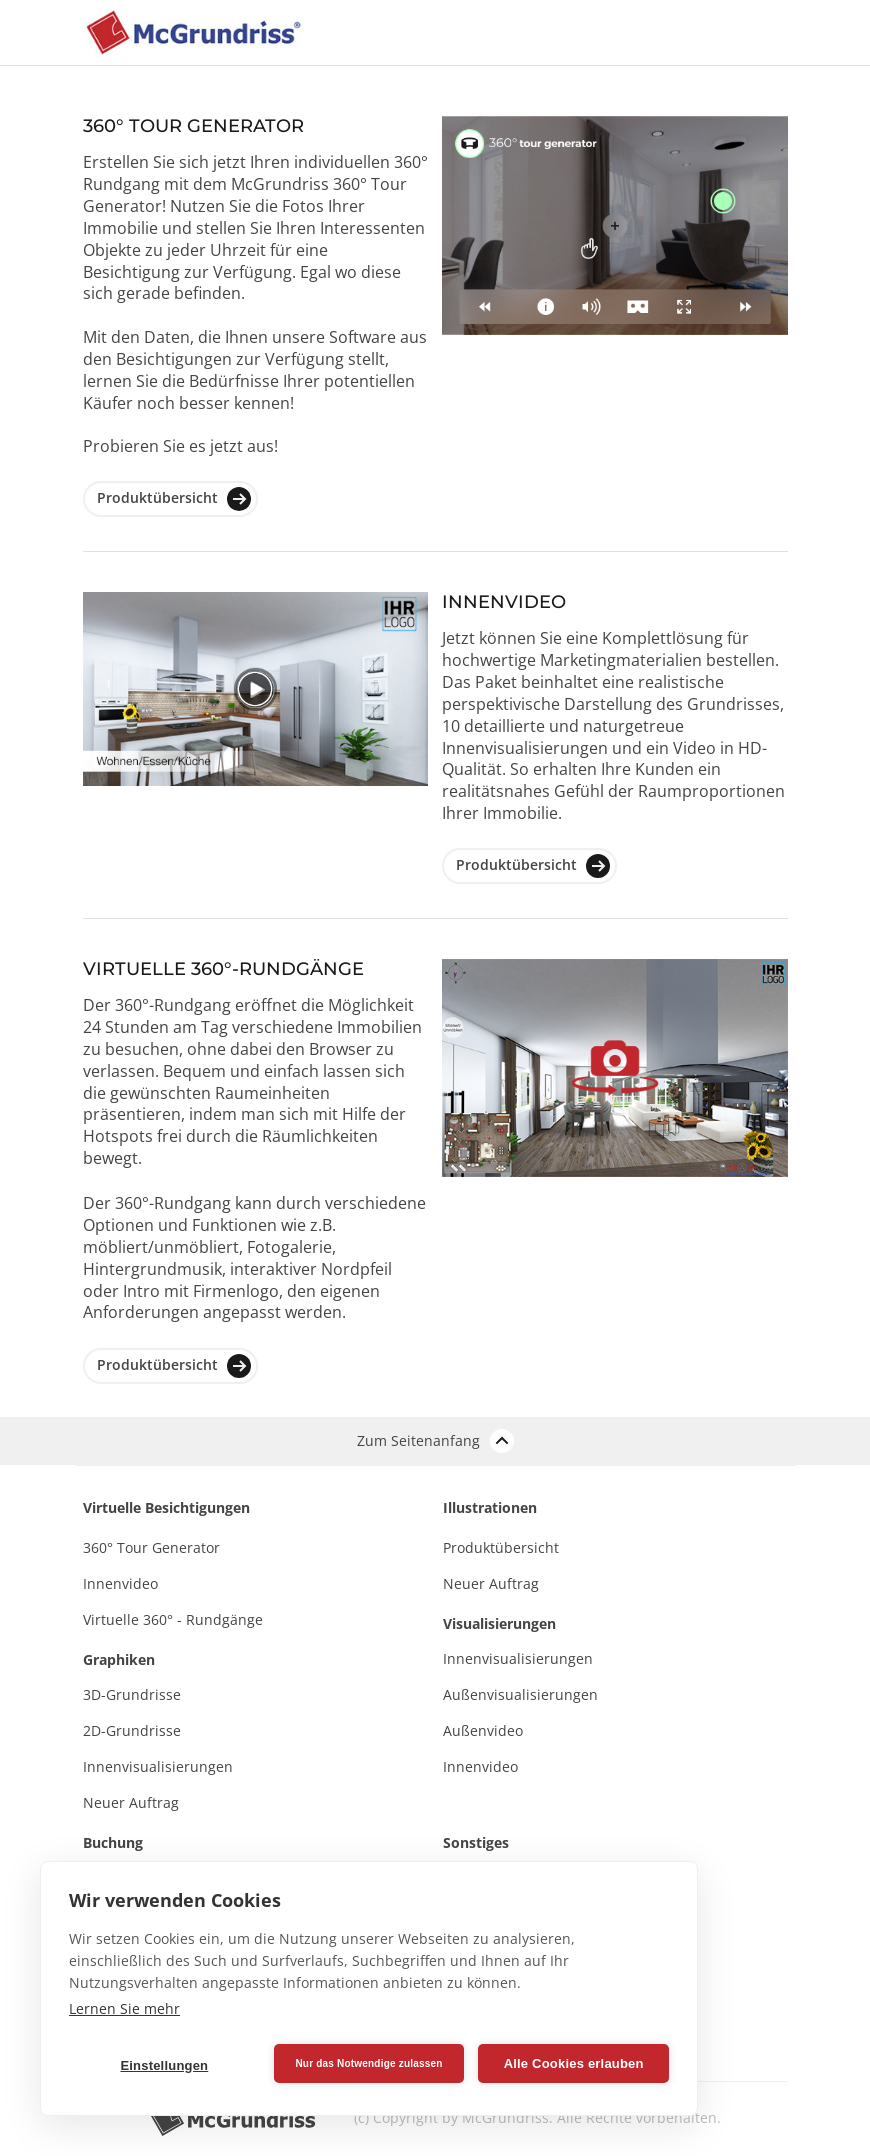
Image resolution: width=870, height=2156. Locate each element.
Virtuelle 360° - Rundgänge (173, 1619)
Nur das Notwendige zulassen (368, 2063)
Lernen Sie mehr (124, 2008)
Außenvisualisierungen (520, 1694)
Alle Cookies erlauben (574, 2063)
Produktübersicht (174, 499)
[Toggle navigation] (715, 32)
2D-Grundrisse (132, 1730)
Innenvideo (120, 1583)
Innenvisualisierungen (158, 1766)
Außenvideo (483, 1730)
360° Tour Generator (151, 1547)
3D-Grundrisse (132, 1694)
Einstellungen (164, 2065)
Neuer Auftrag (131, 1802)
